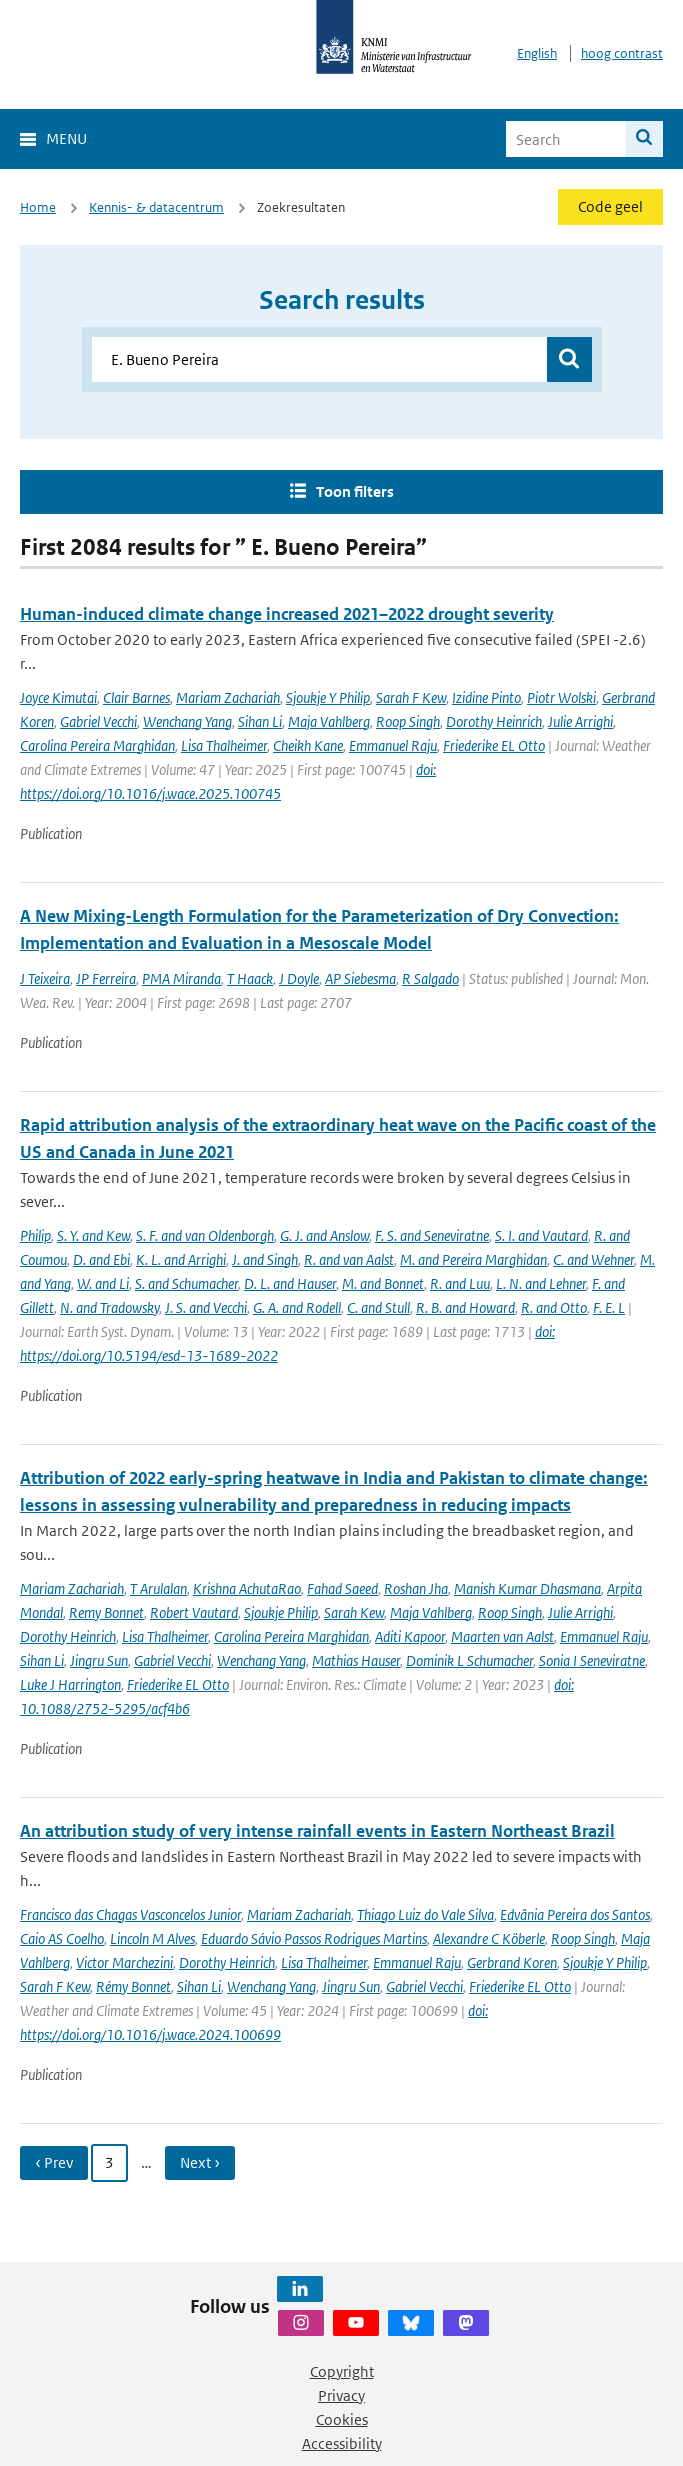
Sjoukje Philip (281, 1612)
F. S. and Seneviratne (432, 1235)
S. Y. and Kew (93, 1235)
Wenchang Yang (187, 721)
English (537, 53)
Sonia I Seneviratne (592, 1660)
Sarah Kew (354, 1612)
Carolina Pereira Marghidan (97, 745)
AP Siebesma (360, 978)
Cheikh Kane (308, 745)
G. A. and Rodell (297, 1307)
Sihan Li (260, 721)
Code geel (610, 206)
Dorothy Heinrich (494, 721)
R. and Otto (554, 1307)
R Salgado (430, 978)
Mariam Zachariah (228, 697)
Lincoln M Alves (152, 1938)
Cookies (342, 2419)
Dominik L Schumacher (469, 1660)
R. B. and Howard (465, 1307)
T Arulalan (158, 1588)
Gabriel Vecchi (98, 721)
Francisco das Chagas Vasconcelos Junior (130, 1914)
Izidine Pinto (486, 697)
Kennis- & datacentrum (156, 207)
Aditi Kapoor (410, 1636)
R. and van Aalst (349, 1259)
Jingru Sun (99, 1660)
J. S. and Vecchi (206, 1307)
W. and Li (103, 1283)
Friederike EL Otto (494, 745)
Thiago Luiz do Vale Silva (425, 1914)
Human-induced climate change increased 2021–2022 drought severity (287, 614)
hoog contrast (622, 53)
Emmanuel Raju (393, 745)
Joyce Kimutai (58, 697)
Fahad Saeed (342, 1588)
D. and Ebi (101, 1259)
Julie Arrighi (580, 721)
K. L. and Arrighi (181, 1259)
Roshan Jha (416, 1588)
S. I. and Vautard (541, 1235)
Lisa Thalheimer (224, 745)
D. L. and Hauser (290, 1283)
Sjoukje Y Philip (328, 697)
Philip (35, 1235)
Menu (66, 138)
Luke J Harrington (70, 1684)
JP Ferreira (106, 978)
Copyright (342, 2371)
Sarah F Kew (411, 697)
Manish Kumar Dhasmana (527, 1588)
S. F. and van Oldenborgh (205, 1235)
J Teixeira (45, 978)
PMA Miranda (181, 978)
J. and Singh (265, 1259)
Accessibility (342, 2443)
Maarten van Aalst (502, 1636)
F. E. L (609, 1307)
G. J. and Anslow (324, 1235)
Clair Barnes (136, 697)
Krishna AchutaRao (247, 1588)
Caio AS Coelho (62, 1938)
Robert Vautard (194, 1612)
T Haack (250, 978)
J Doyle (299, 978)
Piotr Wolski (561, 697)
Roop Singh (408, 721)
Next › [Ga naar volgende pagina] (200, 2162)
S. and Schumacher (186, 1283)
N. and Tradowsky (109, 1307)
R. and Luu (460, 1283)
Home (38, 207)
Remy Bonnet (106, 1612)
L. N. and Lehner (541, 1283)
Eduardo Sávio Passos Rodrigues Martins (314, 1938)
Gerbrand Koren (512, 1962)
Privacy (341, 2395)
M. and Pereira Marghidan (473, 1259)
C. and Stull (378, 1307)
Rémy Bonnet (133, 1986)
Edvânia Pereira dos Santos (575, 1914)
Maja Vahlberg (329, 721)
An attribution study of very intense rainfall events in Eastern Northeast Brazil (317, 1831)
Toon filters (355, 491)
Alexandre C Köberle (489, 1938)
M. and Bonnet (383, 1283)
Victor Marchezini (124, 1962)
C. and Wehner (593, 1259)
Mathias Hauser (356, 1660)
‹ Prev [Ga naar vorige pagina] (54, 2162)
